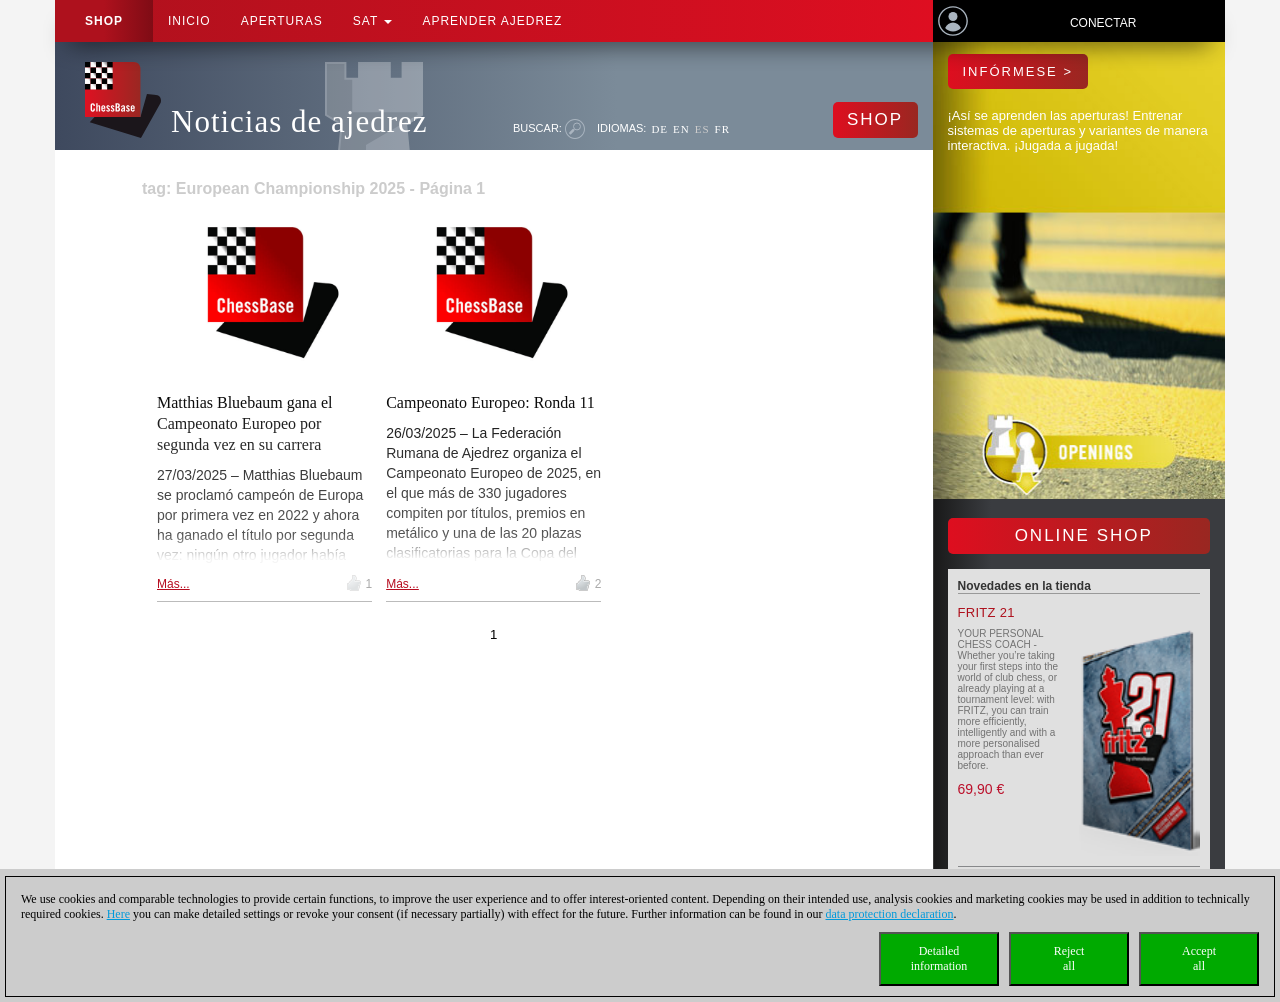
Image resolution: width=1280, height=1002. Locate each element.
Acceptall (1199, 958)
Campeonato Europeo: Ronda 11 (490, 402)
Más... (173, 584)
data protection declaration (890, 914)
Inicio (189, 21)
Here (118, 914)
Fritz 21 (986, 612)
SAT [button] (373, 21)
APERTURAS (282, 21)
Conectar (1103, 23)
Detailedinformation (939, 958)
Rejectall (1069, 958)
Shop (104, 21)
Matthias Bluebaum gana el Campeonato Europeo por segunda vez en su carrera (245, 423)
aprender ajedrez (492, 21)
